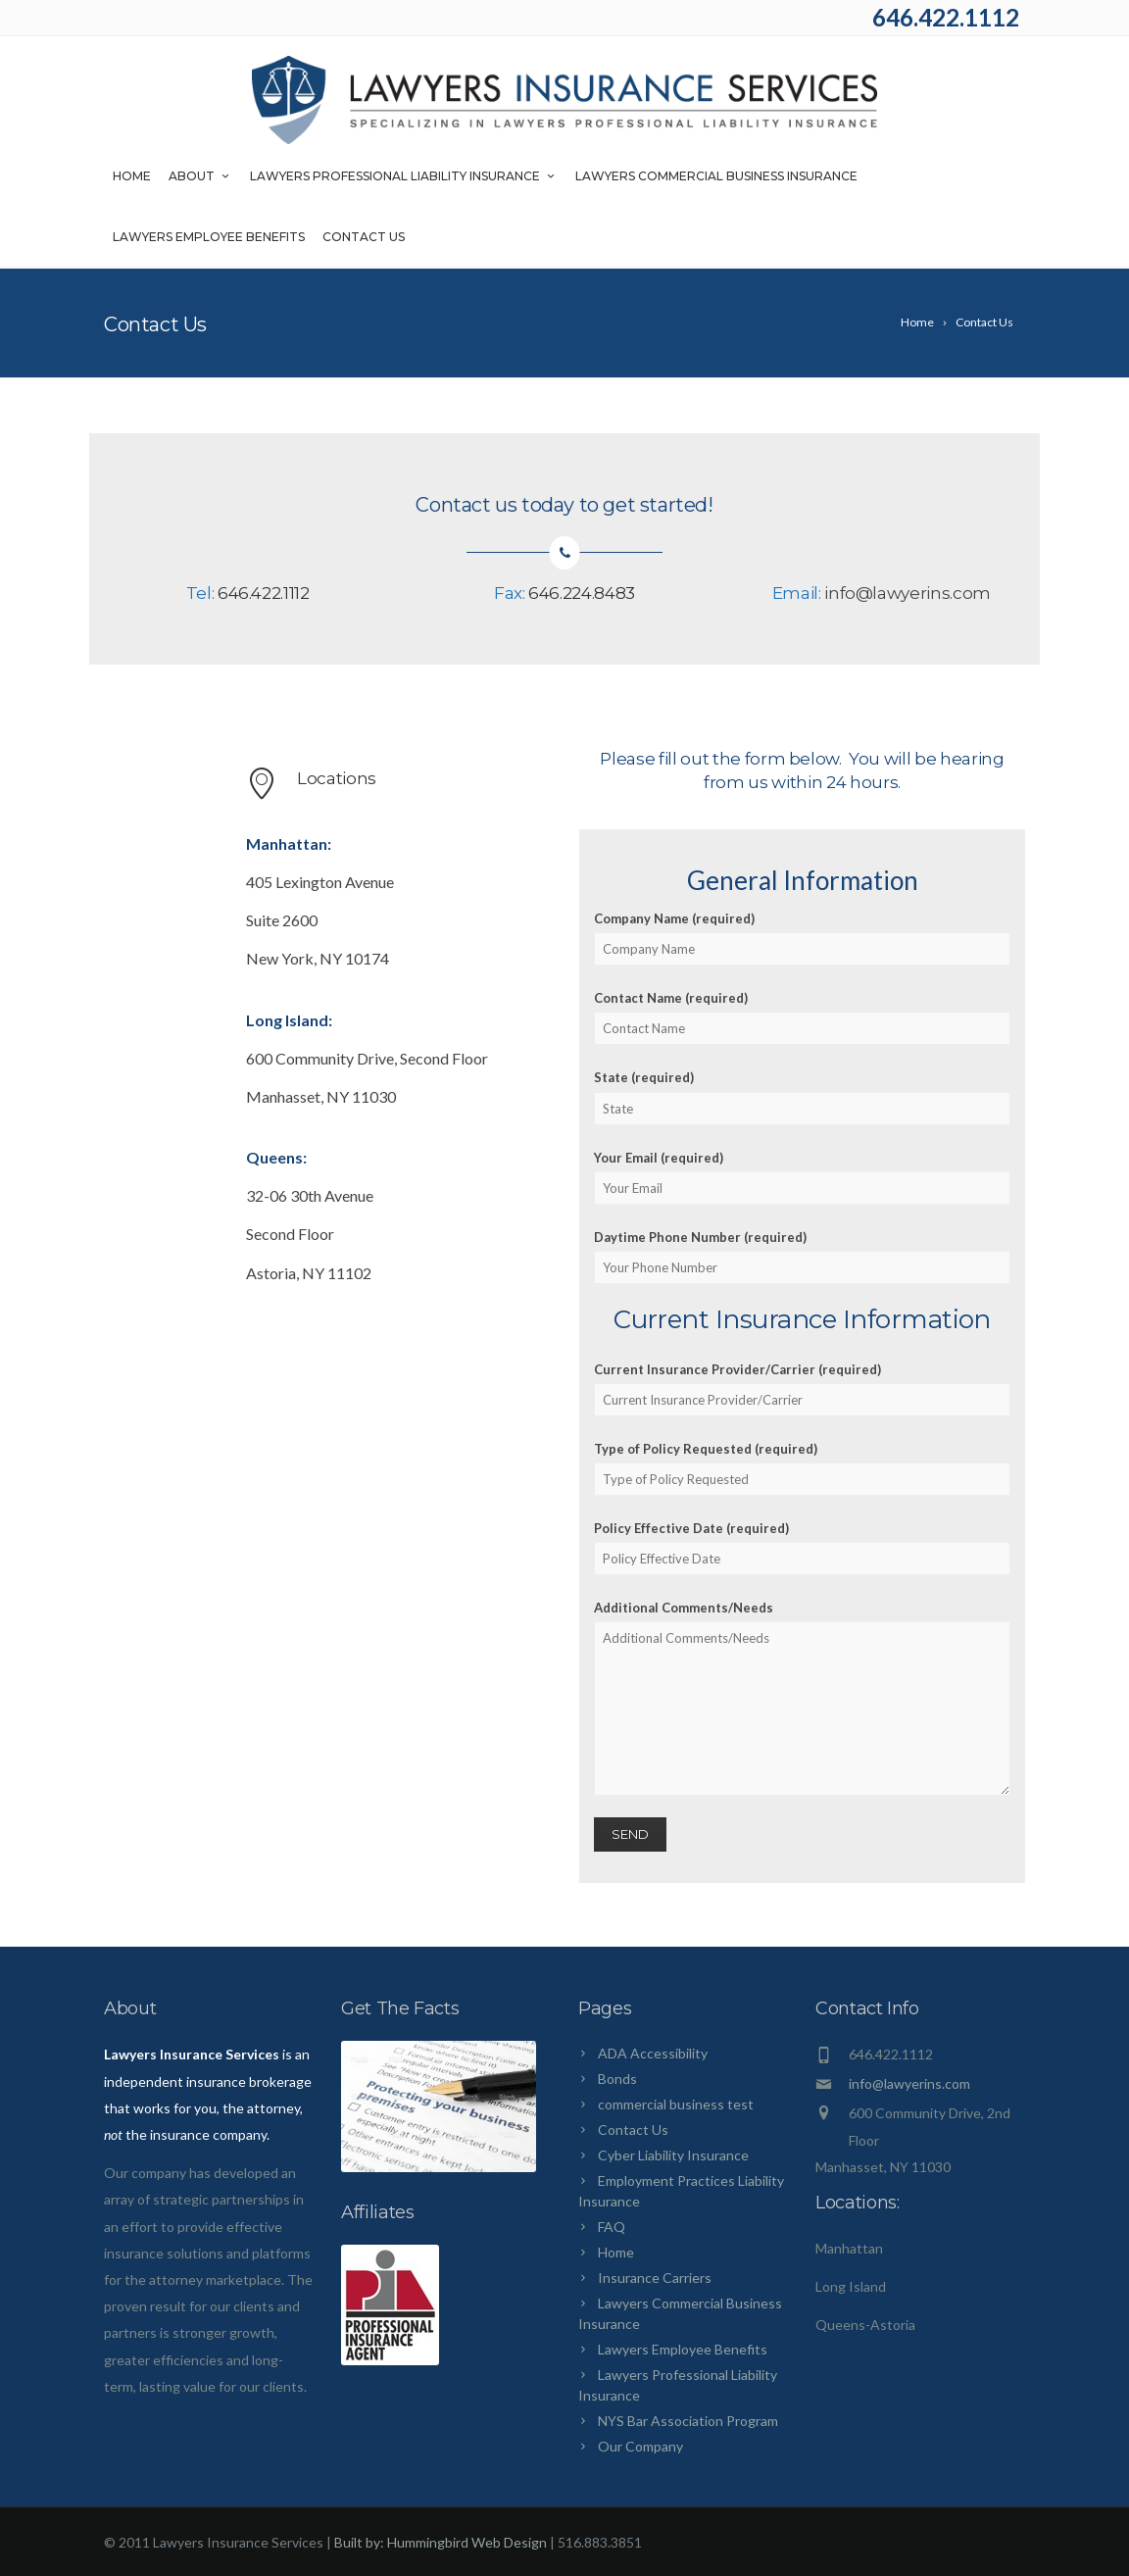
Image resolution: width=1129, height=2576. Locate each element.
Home (132, 178)
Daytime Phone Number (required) (802, 1256)
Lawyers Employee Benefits (209, 238)
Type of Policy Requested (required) (802, 1468)
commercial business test (676, 2104)
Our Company (640, 2446)
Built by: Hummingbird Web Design (440, 2542)
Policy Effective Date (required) (802, 1547)
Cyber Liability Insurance (673, 2155)
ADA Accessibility (653, 2053)
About (200, 178)
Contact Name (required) (802, 1017)
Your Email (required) (802, 1177)
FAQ (611, 2226)
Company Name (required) (802, 938)
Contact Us (363, 238)
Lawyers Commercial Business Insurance (716, 178)
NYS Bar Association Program (688, 2420)
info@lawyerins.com (907, 593)
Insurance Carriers (655, 2277)
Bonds (617, 2078)
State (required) (802, 1096)
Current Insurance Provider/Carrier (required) (802, 1389)
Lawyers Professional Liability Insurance (404, 178)
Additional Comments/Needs (802, 1698)
